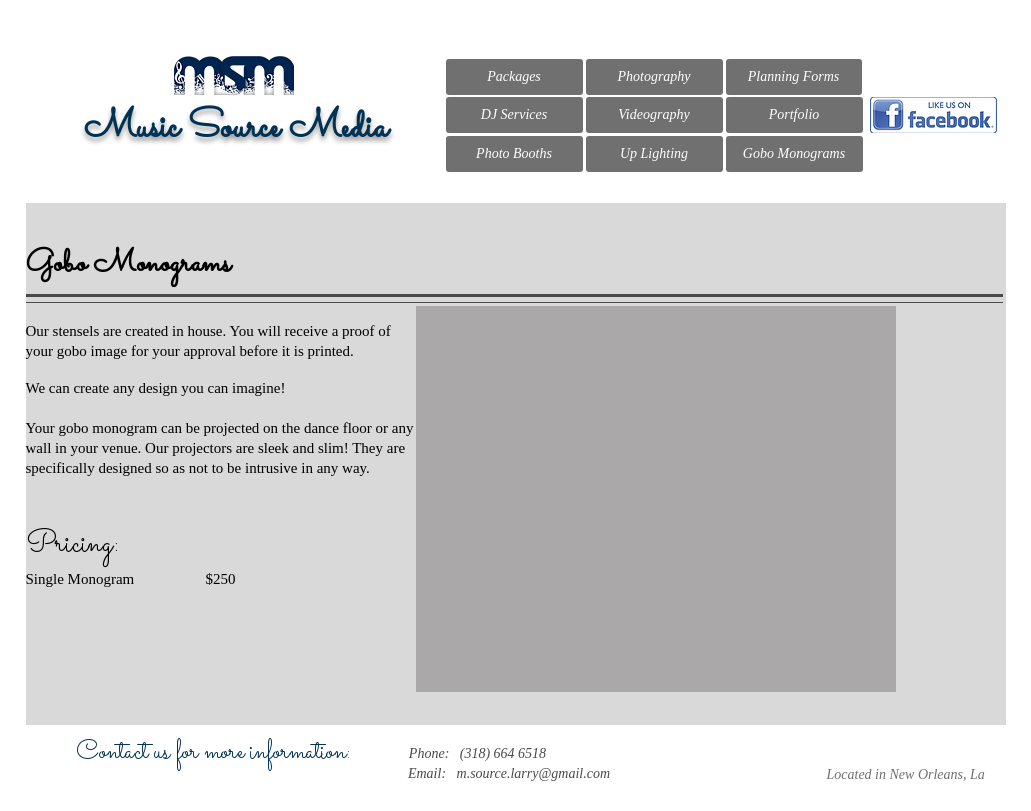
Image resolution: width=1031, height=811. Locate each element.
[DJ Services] (514, 115)
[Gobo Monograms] (794, 154)
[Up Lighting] (654, 154)
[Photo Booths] (514, 154)
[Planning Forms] (794, 77)
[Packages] (514, 77)
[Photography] (654, 77)
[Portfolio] (794, 115)
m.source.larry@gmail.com (534, 773)
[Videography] (654, 115)
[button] (656, 499)
